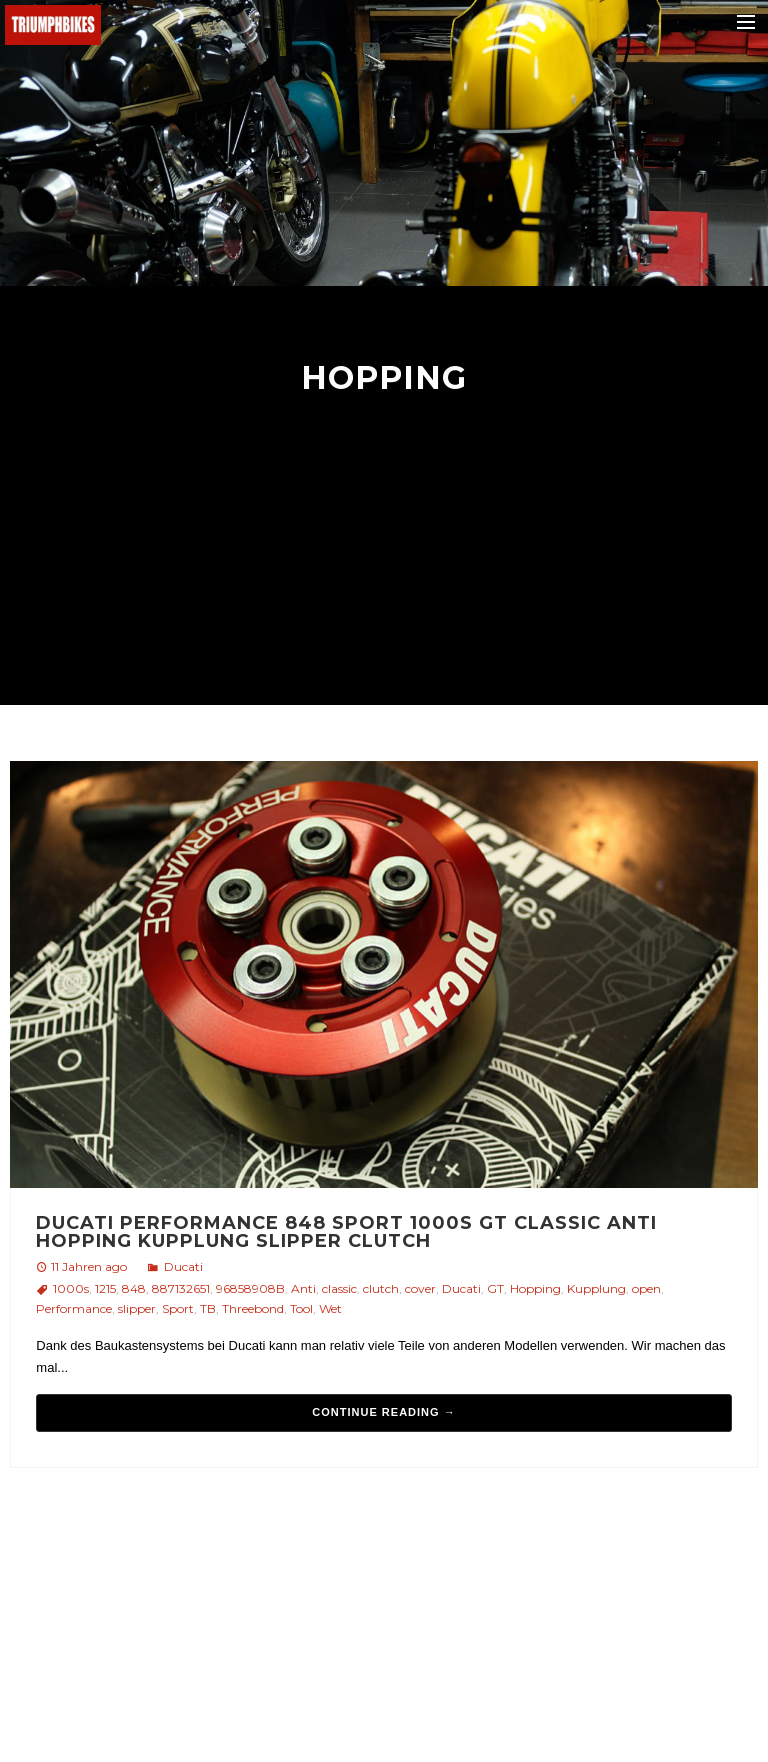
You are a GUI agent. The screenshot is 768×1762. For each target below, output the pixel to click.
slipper (137, 1308)
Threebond (253, 1308)
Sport (178, 1308)
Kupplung (596, 1288)
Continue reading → (383, 1412)
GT (495, 1288)
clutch (381, 1288)
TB (208, 1308)
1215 (105, 1288)
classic (339, 1288)
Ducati (183, 1266)
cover (420, 1288)
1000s (71, 1288)
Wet (330, 1308)
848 (134, 1288)
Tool (301, 1308)
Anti (303, 1288)
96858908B (250, 1288)
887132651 (181, 1288)
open (646, 1288)
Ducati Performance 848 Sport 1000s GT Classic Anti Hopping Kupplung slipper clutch (346, 1232)
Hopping (535, 1288)
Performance (74, 1308)
